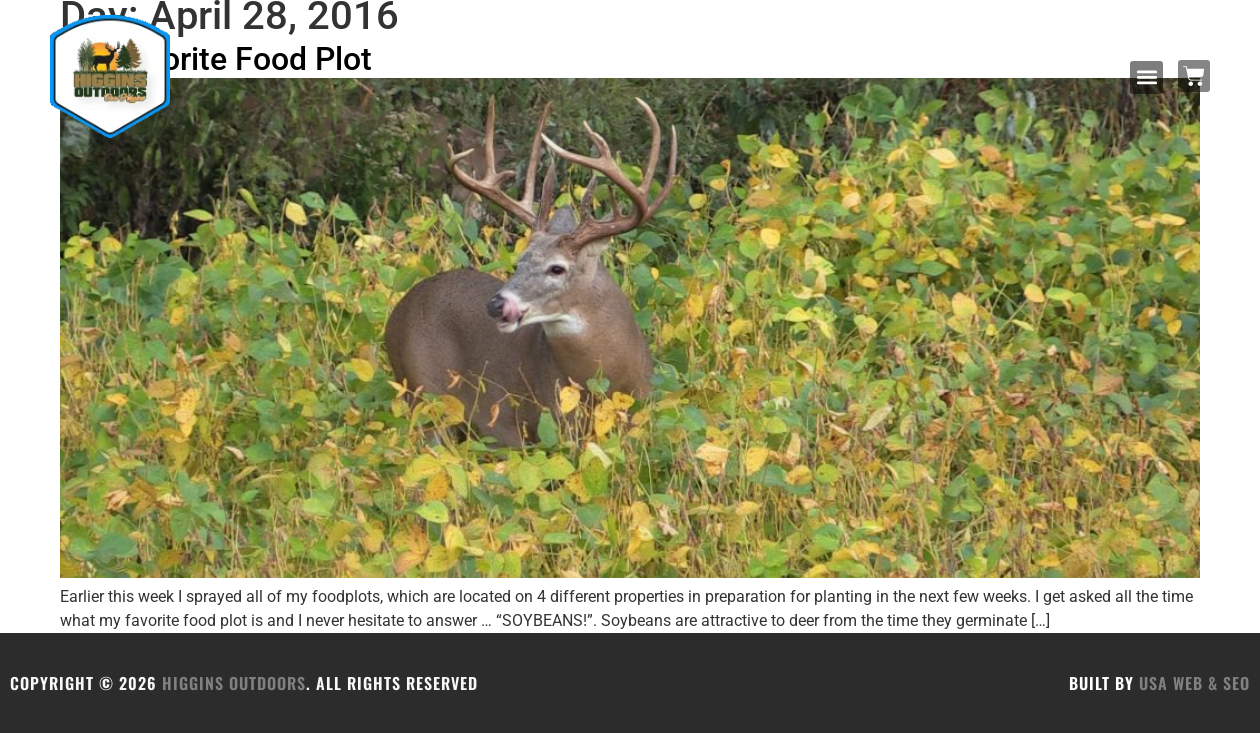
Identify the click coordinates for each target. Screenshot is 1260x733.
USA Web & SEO (1194, 683)
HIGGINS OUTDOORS (234, 683)
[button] (1146, 77)
